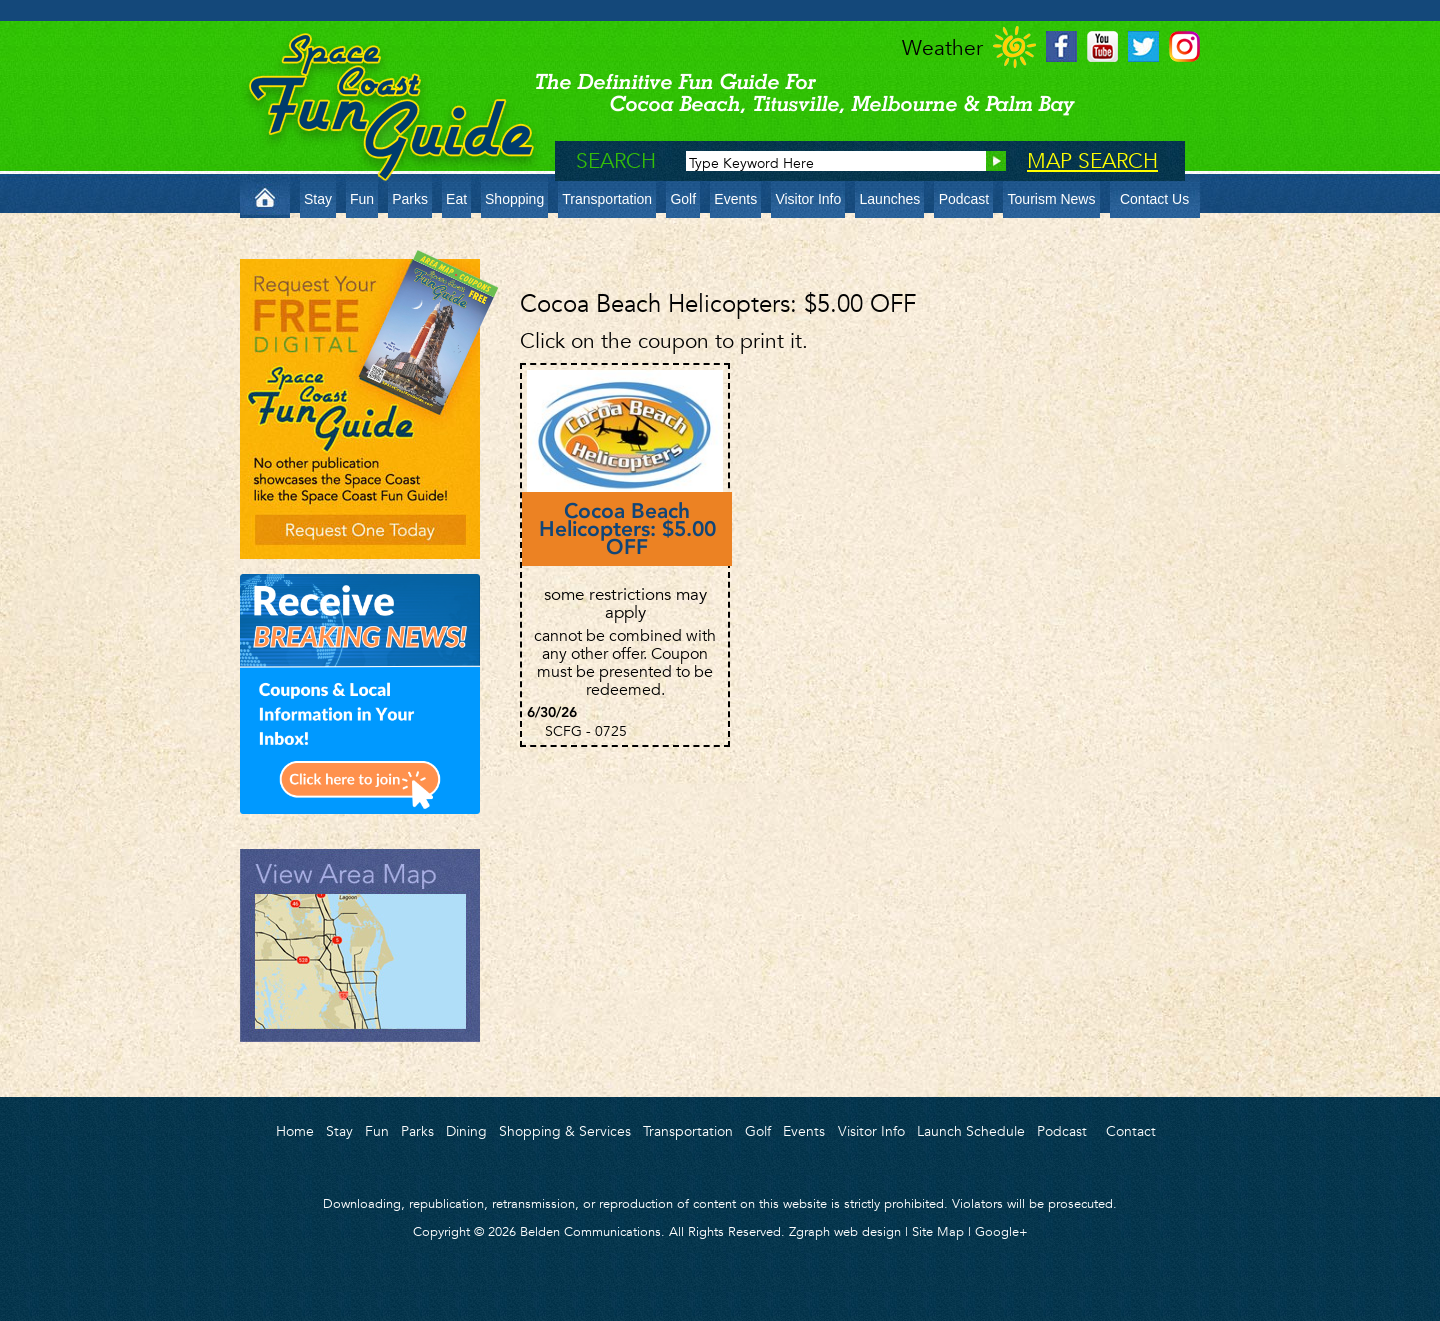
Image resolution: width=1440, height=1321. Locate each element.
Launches (890, 199)
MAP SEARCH (1092, 161)
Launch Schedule (971, 1131)
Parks (410, 199)
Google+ (1001, 1231)
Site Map (938, 1231)
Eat (456, 199)
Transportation (607, 199)
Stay (318, 199)
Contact (1131, 1131)
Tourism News (1052, 199)
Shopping (514, 199)
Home (295, 1131)
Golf (683, 199)
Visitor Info (808, 199)
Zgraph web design (845, 1231)
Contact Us (1154, 199)
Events (735, 199)
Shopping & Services (565, 1131)
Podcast (964, 199)
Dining (466, 1131)
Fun (362, 199)
